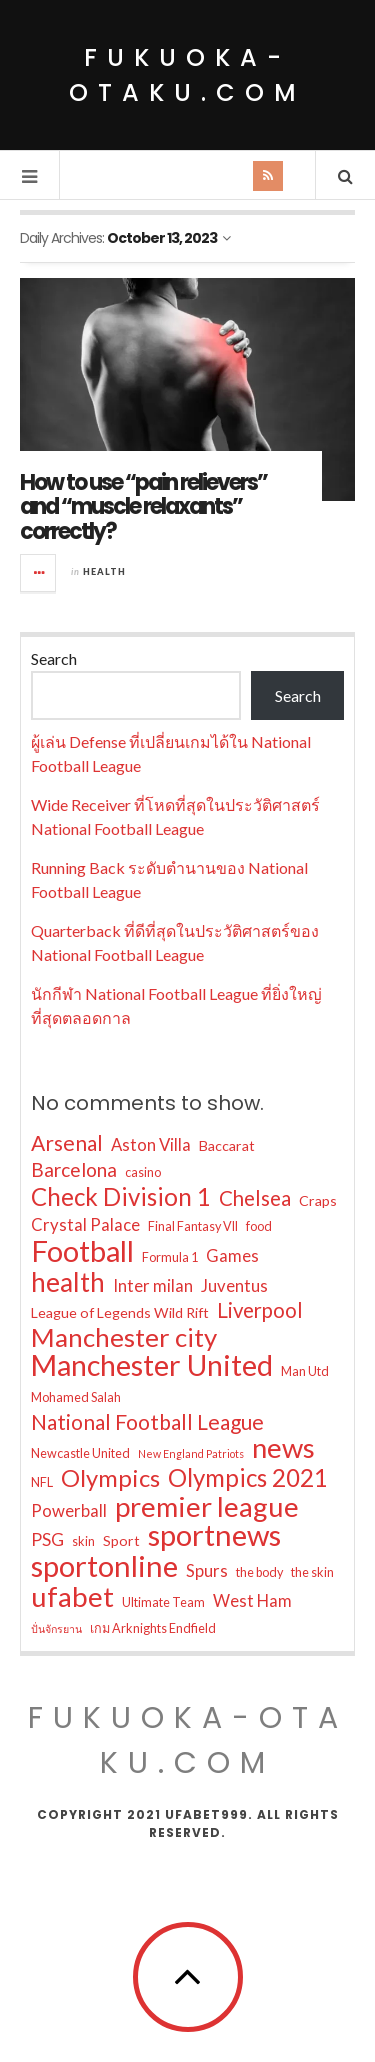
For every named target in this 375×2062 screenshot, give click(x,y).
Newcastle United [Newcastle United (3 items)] (80, 1453)
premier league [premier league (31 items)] (207, 1507)
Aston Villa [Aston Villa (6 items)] (151, 1144)
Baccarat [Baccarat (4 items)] (227, 1145)
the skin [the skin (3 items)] (312, 1572)
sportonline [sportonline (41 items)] (104, 1566)
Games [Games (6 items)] (232, 1255)
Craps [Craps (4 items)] (318, 1200)
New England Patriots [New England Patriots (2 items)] (191, 1453)
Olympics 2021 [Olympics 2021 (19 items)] (248, 1478)
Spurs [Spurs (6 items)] (207, 1570)
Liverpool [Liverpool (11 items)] (260, 1310)
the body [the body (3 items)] (259, 1572)
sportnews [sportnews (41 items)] (214, 1535)
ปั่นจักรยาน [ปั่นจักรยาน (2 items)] (56, 1628)
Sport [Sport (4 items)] (121, 1540)
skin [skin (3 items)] (83, 1541)
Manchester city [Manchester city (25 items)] (124, 1337)
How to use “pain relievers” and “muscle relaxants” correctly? (143, 506)
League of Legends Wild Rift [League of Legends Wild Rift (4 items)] (120, 1312)
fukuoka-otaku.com (187, 75)
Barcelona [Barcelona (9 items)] (74, 1169)
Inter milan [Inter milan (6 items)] (153, 1285)
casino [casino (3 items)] (143, 1172)
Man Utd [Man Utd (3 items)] (305, 1371)
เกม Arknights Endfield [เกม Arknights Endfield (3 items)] (153, 1628)
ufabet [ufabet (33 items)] (72, 1597)
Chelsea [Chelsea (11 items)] (255, 1198)
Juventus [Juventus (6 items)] (234, 1285)
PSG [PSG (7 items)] (47, 1539)
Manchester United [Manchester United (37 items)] (152, 1365)
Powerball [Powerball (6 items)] (69, 1510)
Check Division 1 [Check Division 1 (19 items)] (121, 1197)
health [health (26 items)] (68, 1282)
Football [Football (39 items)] (82, 1251)
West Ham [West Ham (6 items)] (252, 1600)
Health (104, 571)
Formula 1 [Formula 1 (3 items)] (170, 1257)
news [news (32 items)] (283, 1448)
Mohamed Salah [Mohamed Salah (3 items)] (76, 1397)
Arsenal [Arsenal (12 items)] (67, 1143)
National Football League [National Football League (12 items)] (147, 1422)
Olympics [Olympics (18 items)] (110, 1478)
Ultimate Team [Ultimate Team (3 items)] (163, 1602)
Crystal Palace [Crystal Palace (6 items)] (85, 1224)
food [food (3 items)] (259, 1226)
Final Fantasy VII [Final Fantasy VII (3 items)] (193, 1226)
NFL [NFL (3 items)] (42, 1482)
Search (54, 658)
